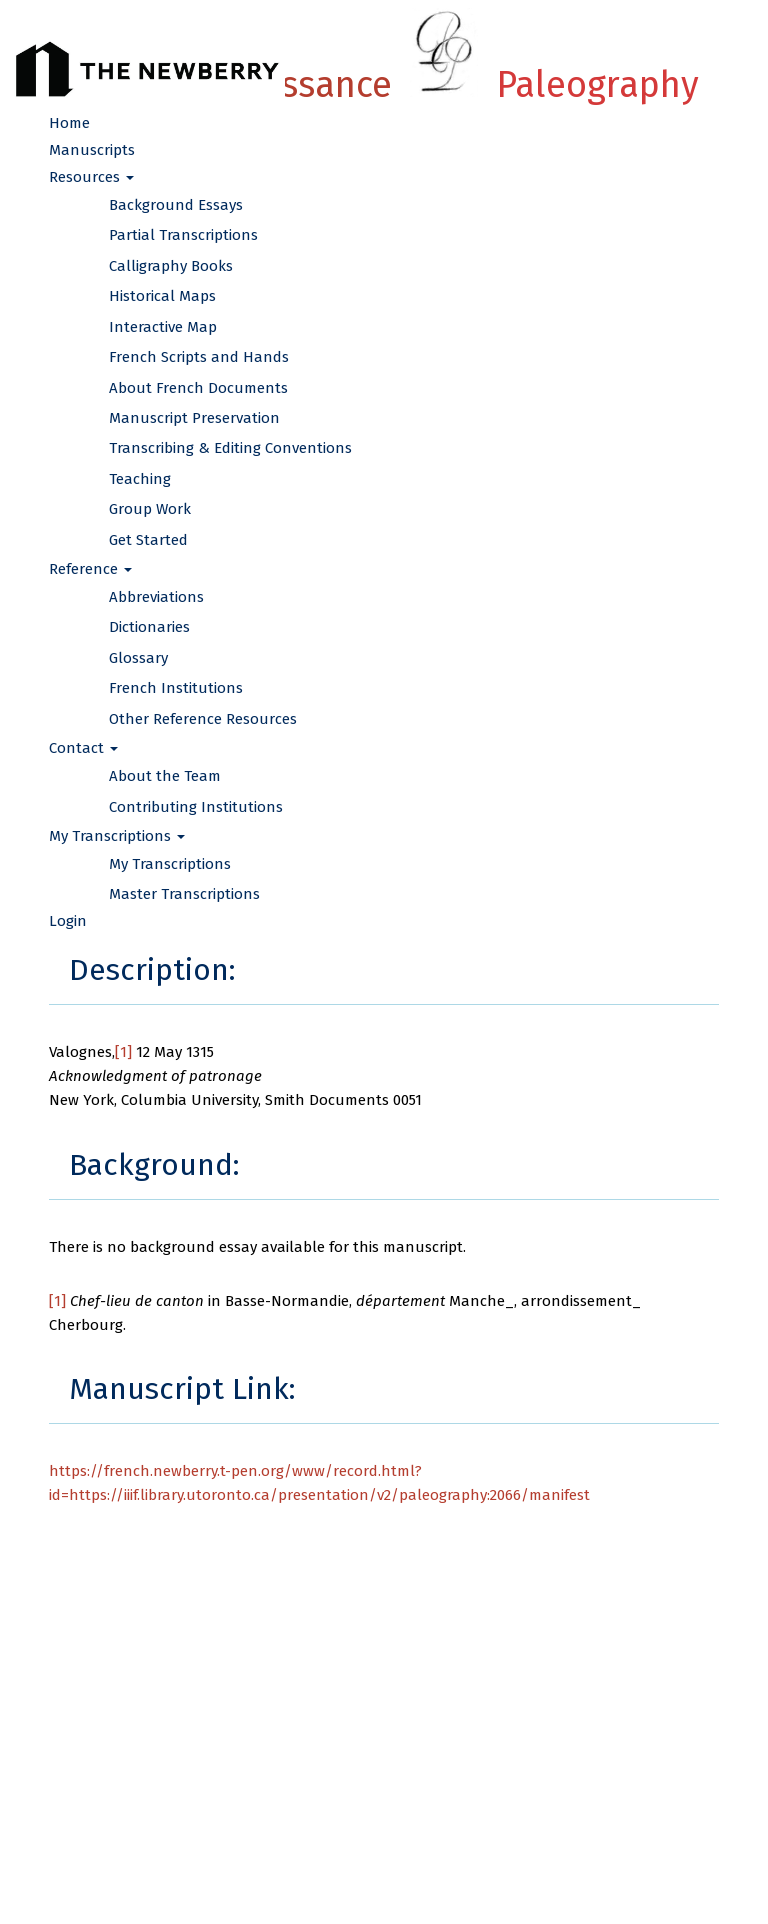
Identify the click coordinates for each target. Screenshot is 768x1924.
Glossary (138, 658)
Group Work (150, 509)
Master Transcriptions (184, 894)
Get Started (148, 540)
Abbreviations (156, 597)
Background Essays (176, 205)
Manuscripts (92, 150)
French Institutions (176, 688)
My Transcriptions (170, 864)
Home (69, 123)
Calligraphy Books (171, 266)
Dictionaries (149, 627)
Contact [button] (83, 748)
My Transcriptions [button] (117, 836)
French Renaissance (383, 85)
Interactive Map (163, 327)
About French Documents (198, 388)
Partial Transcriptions (183, 235)
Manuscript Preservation (194, 418)
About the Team (165, 776)
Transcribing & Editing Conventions (230, 448)
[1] (123, 1052)
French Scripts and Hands (199, 357)
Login (68, 921)
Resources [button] (91, 177)
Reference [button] (90, 569)
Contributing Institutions (196, 807)
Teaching (140, 479)
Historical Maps (162, 296)
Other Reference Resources (203, 719)
